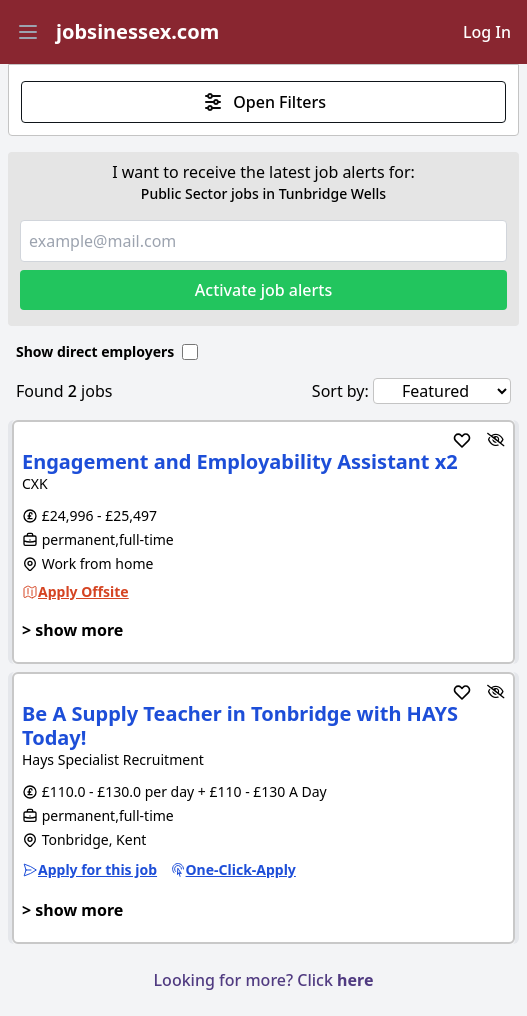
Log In (487, 32)
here (355, 980)
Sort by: (340, 391)
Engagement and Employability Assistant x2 (240, 461)
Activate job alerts (263, 290)
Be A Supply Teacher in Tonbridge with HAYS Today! (240, 725)
